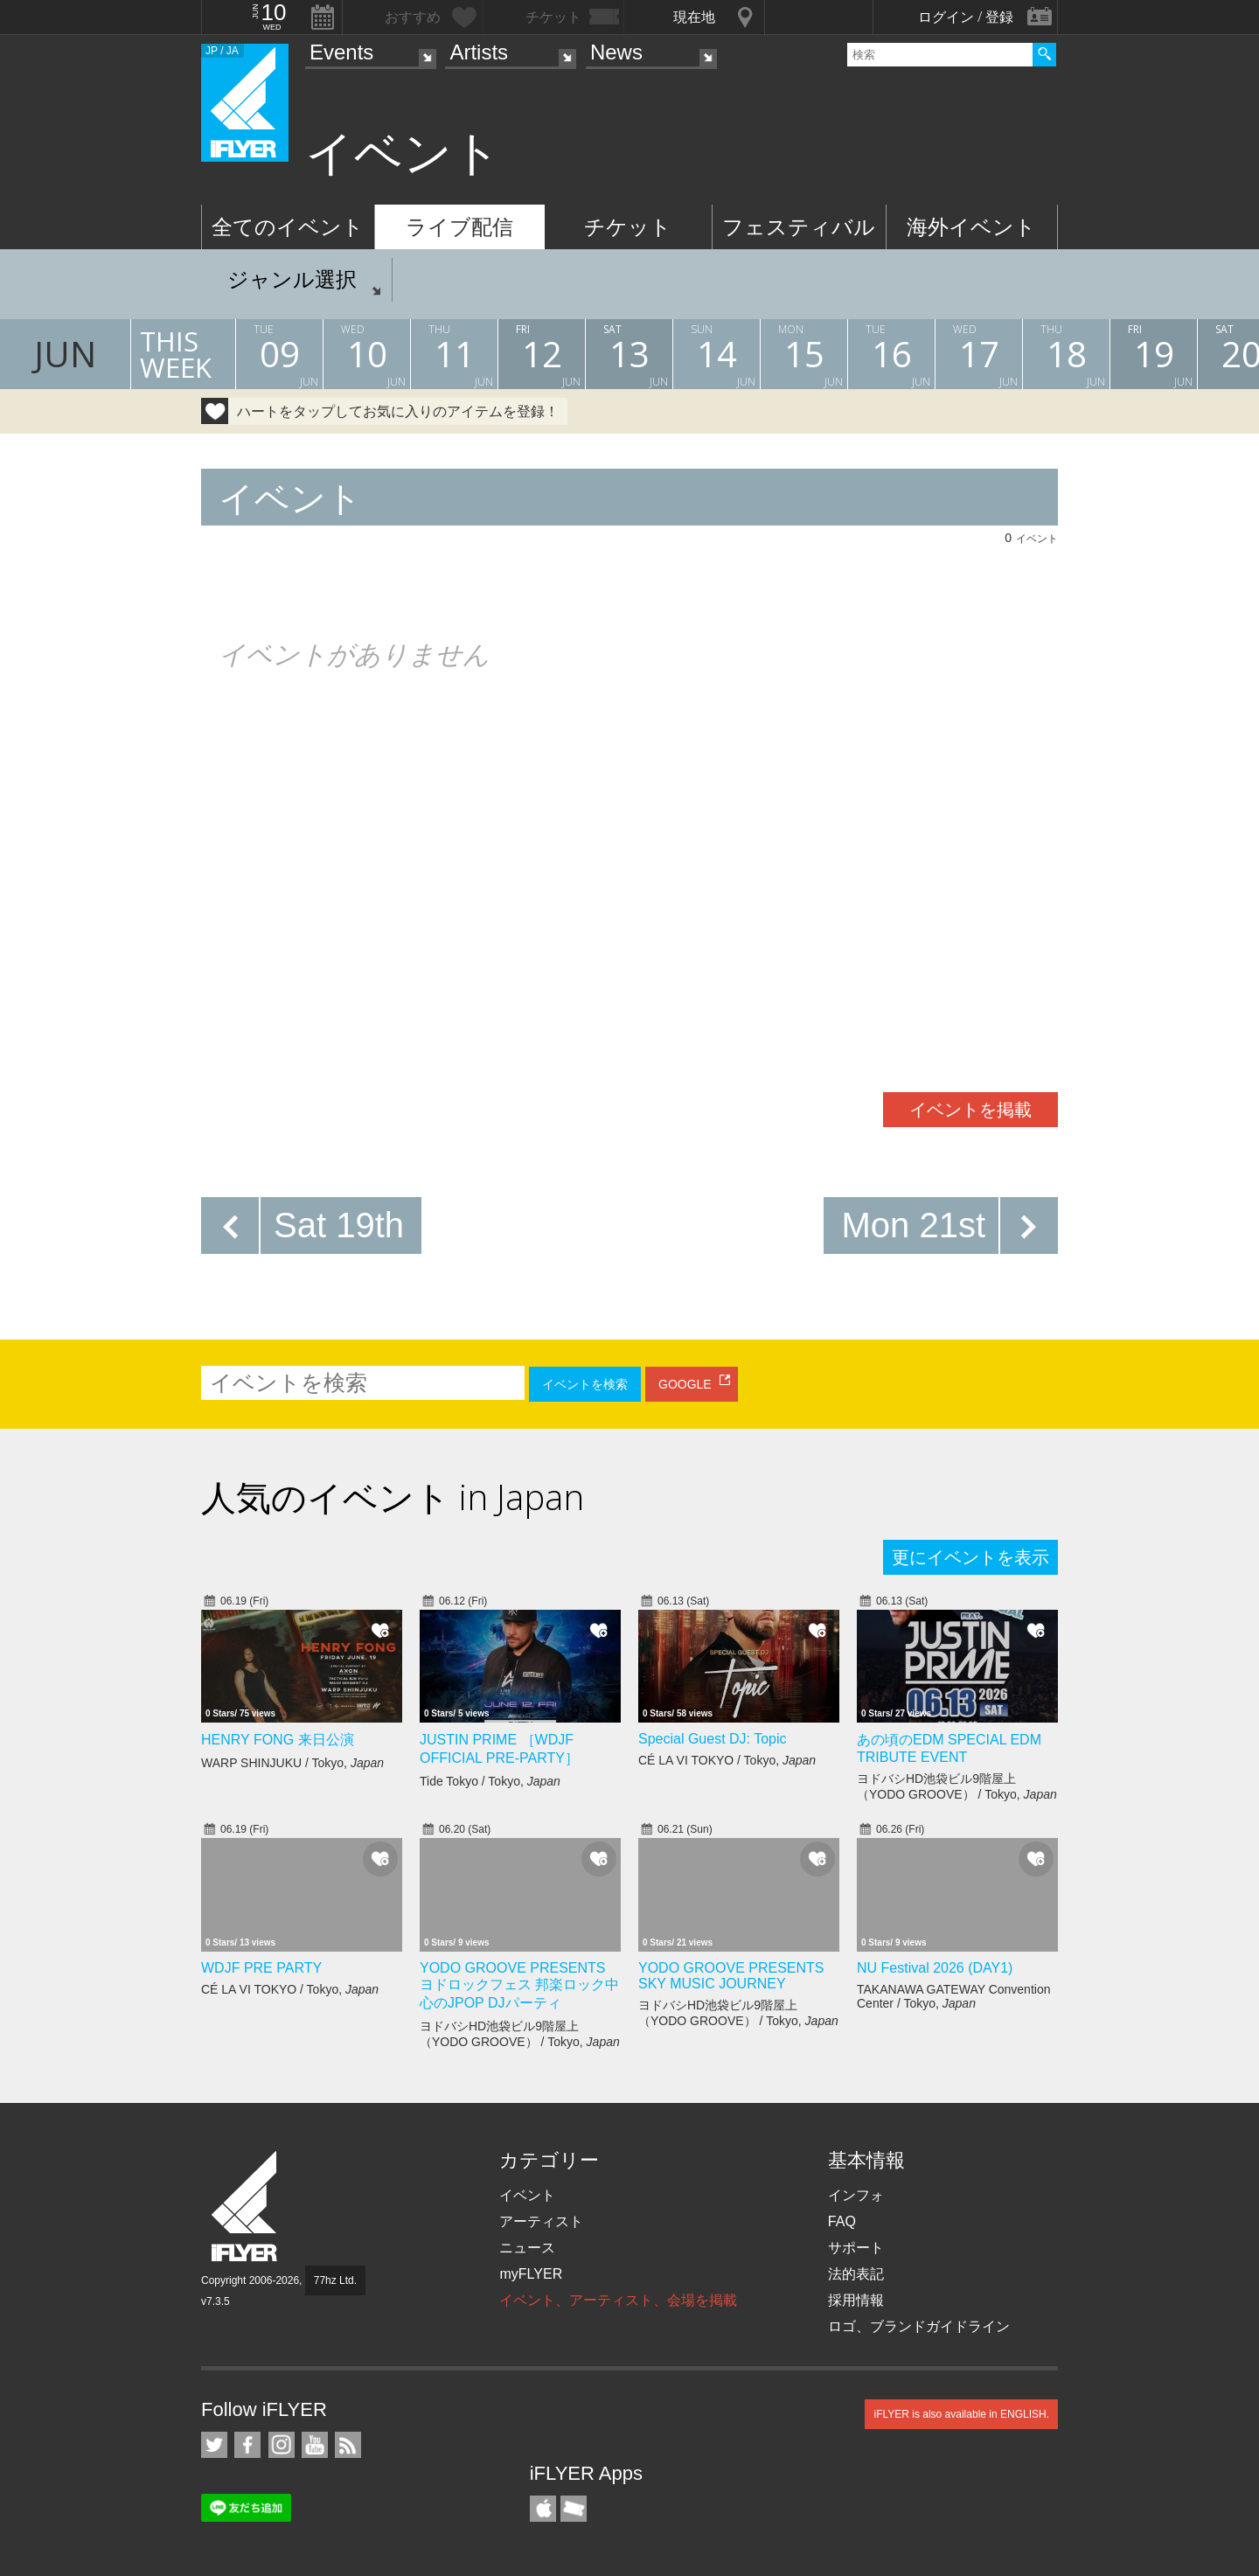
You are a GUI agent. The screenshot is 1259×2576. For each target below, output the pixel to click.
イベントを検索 (585, 1384)
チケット (627, 227)
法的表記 (856, 2273)
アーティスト (541, 2221)
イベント (527, 2195)
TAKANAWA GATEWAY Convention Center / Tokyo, (953, 1996)
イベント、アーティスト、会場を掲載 (618, 2300)
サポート (856, 2247)
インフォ (856, 2195)
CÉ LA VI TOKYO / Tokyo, (727, 1760)
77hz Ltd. (335, 2280)
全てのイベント (288, 227)
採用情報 (856, 2300)
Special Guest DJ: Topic (712, 1738)
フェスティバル (798, 227)
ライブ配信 (459, 227)
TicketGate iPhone (573, 2509)
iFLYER (245, 2207)
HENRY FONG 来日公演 (277, 1739)
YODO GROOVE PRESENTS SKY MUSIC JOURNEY (731, 1975)
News (616, 52)
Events (341, 52)
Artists (478, 52)
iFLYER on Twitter (214, 2445)
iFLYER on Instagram (281, 2445)
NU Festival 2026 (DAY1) (934, 1967)
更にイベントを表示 (970, 1557)
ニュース (527, 2247)
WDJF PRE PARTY (261, 1967)
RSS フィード (348, 2445)
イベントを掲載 (970, 1109)
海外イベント (971, 227)
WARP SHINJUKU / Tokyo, (292, 1763)
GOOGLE (685, 1384)
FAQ (842, 2221)
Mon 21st (913, 1225)
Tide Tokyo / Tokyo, (490, 1781)
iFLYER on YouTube (315, 2445)
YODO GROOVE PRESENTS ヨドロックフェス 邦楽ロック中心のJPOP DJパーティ (519, 1985)
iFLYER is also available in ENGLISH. (961, 2414)
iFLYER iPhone (543, 2509)
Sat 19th (339, 1225)
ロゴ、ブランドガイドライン (919, 2326)
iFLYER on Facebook (247, 2445)
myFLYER (530, 2273)
